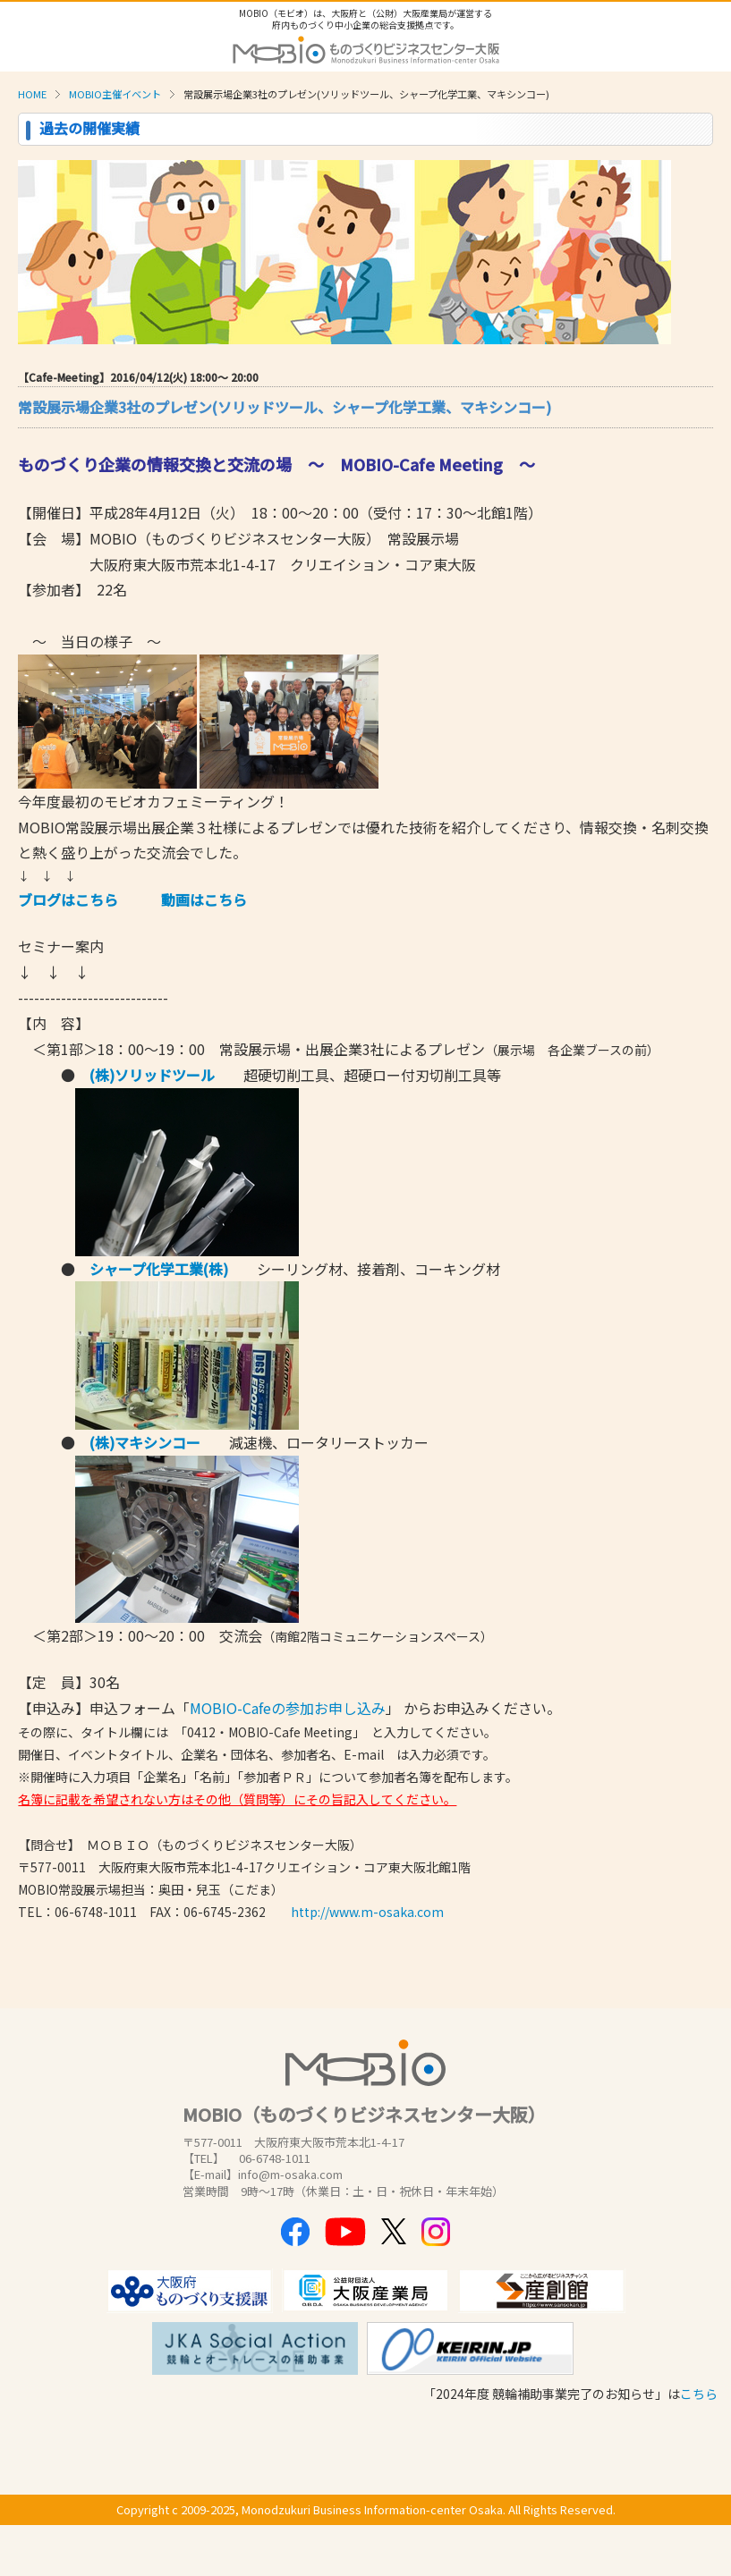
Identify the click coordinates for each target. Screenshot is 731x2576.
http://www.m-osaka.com (367, 1912)
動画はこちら (204, 899)
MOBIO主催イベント (115, 94)
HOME (32, 94)
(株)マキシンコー (144, 1442)
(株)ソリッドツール (152, 1074)
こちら (699, 2394)
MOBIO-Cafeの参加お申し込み (288, 1708)
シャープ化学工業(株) (158, 1269)
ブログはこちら (68, 899)
